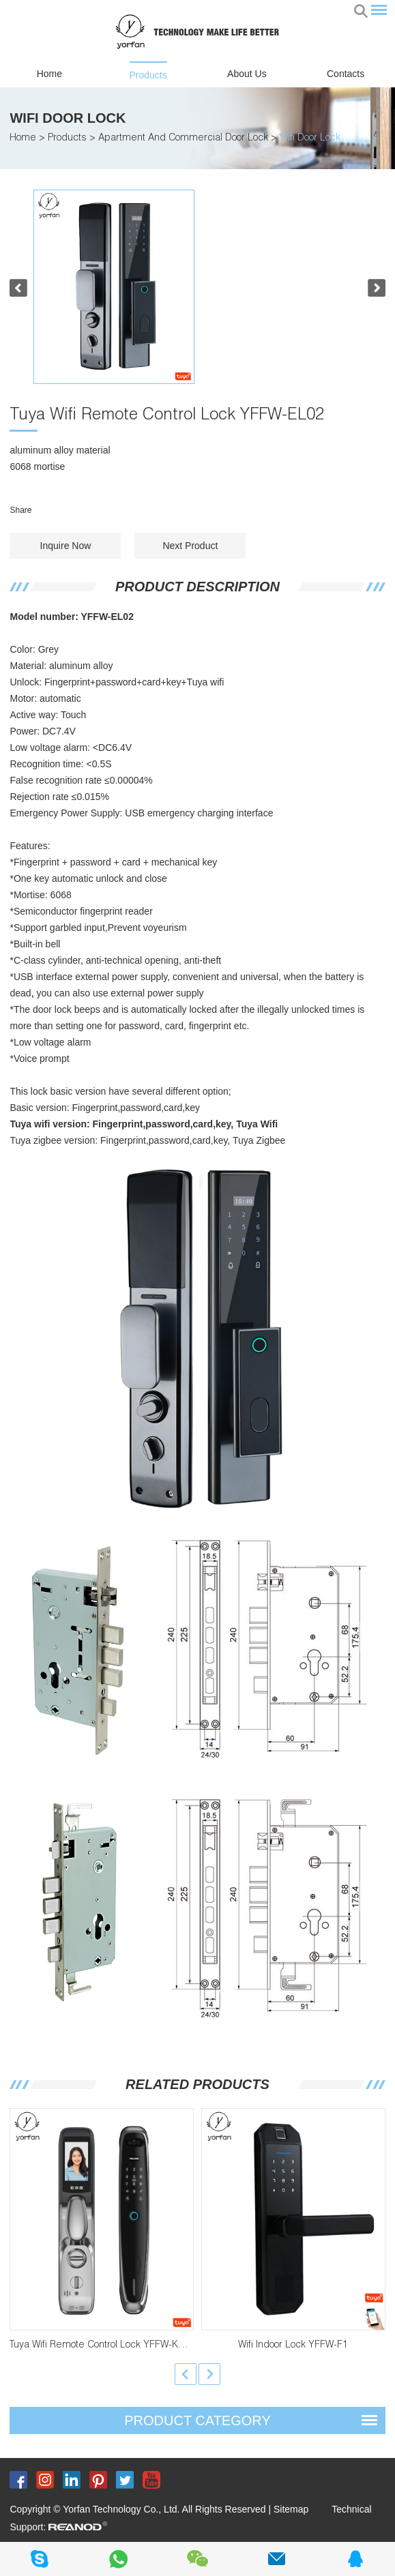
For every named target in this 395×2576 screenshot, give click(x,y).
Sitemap (291, 2509)
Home (49, 73)
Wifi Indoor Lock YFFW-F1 (293, 2345)
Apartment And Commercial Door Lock (183, 138)
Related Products (197, 2084)
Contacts (345, 73)
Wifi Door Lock (68, 117)
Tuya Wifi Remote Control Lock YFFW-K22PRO (109, 2345)
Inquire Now (65, 545)
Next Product (190, 545)
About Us (247, 73)
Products (148, 75)
